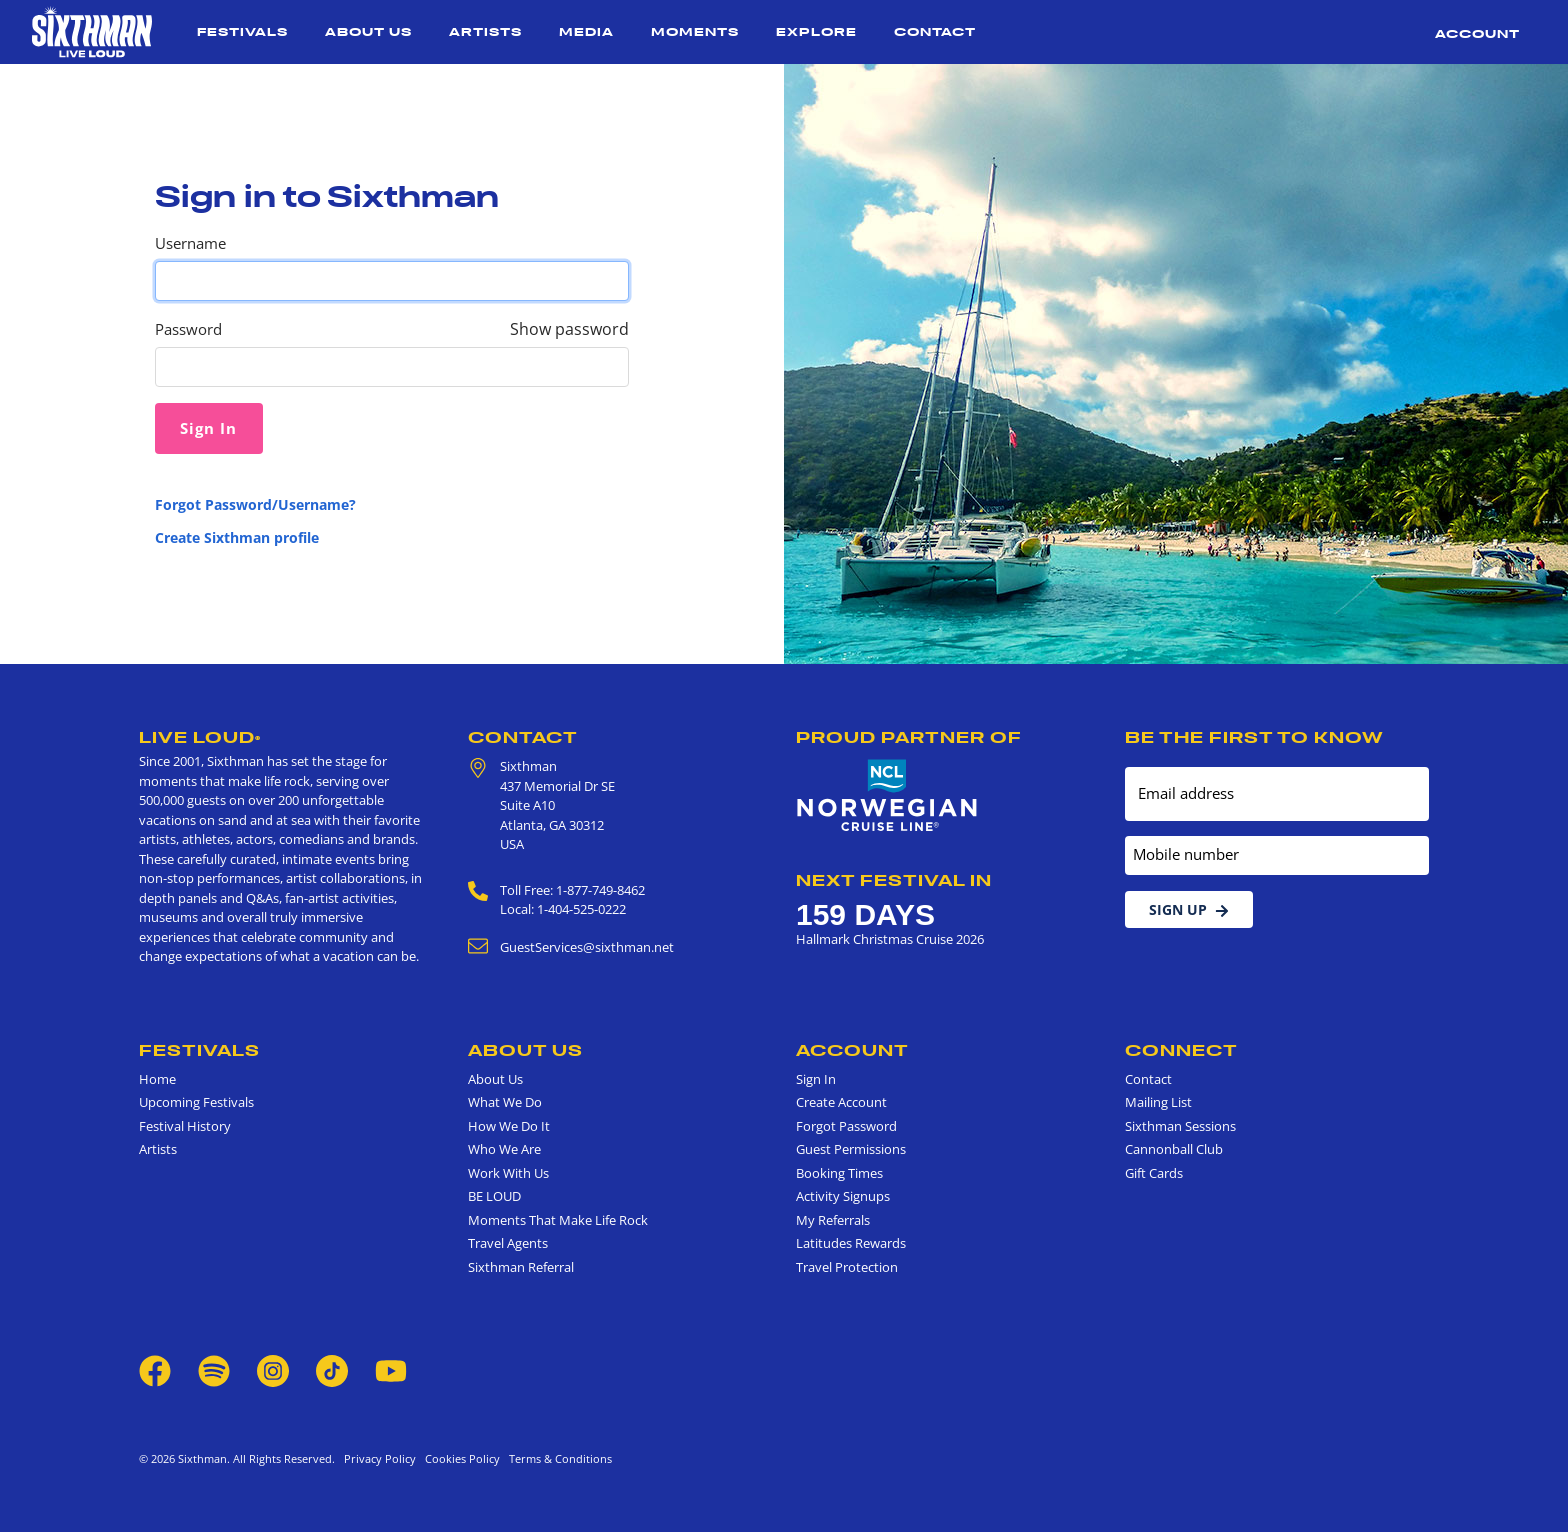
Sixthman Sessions (1180, 1126)
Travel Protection (847, 1267)
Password (188, 329)
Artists (485, 31)
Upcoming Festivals (196, 1102)
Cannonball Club (1174, 1149)
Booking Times (839, 1173)
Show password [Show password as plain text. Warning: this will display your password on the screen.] (569, 329)
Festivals (242, 31)
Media (586, 31)
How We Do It (509, 1126)
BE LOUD (494, 1196)
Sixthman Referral (521, 1267)
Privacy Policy (380, 1458)
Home (157, 1079)
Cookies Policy (459, 1458)
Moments (695, 31)
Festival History (185, 1126)
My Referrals (833, 1220)
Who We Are (504, 1149)
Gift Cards (1154, 1173)
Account (1477, 33)
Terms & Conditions (557, 1458)
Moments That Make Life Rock (558, 1220)
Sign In (816, 1079)
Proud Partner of (909, 737)
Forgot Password (846, 1126)
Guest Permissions (851, 1149)
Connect (1181, 1050)
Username (190, 243)
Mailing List (1158, 1102)
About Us (368, 31)
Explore (816, 31)
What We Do (505, 1102)
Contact (935, 31)
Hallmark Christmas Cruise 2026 (890, 939)
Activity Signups (843, 1196)
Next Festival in (894, 880)
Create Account (841, 1102)
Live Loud (200, 737)
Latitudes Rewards (851, 1243)
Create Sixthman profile (237, 537)
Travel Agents (508, 1243)
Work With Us (508, 1173)
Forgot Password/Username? (255, 504)
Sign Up (1189, 909)
